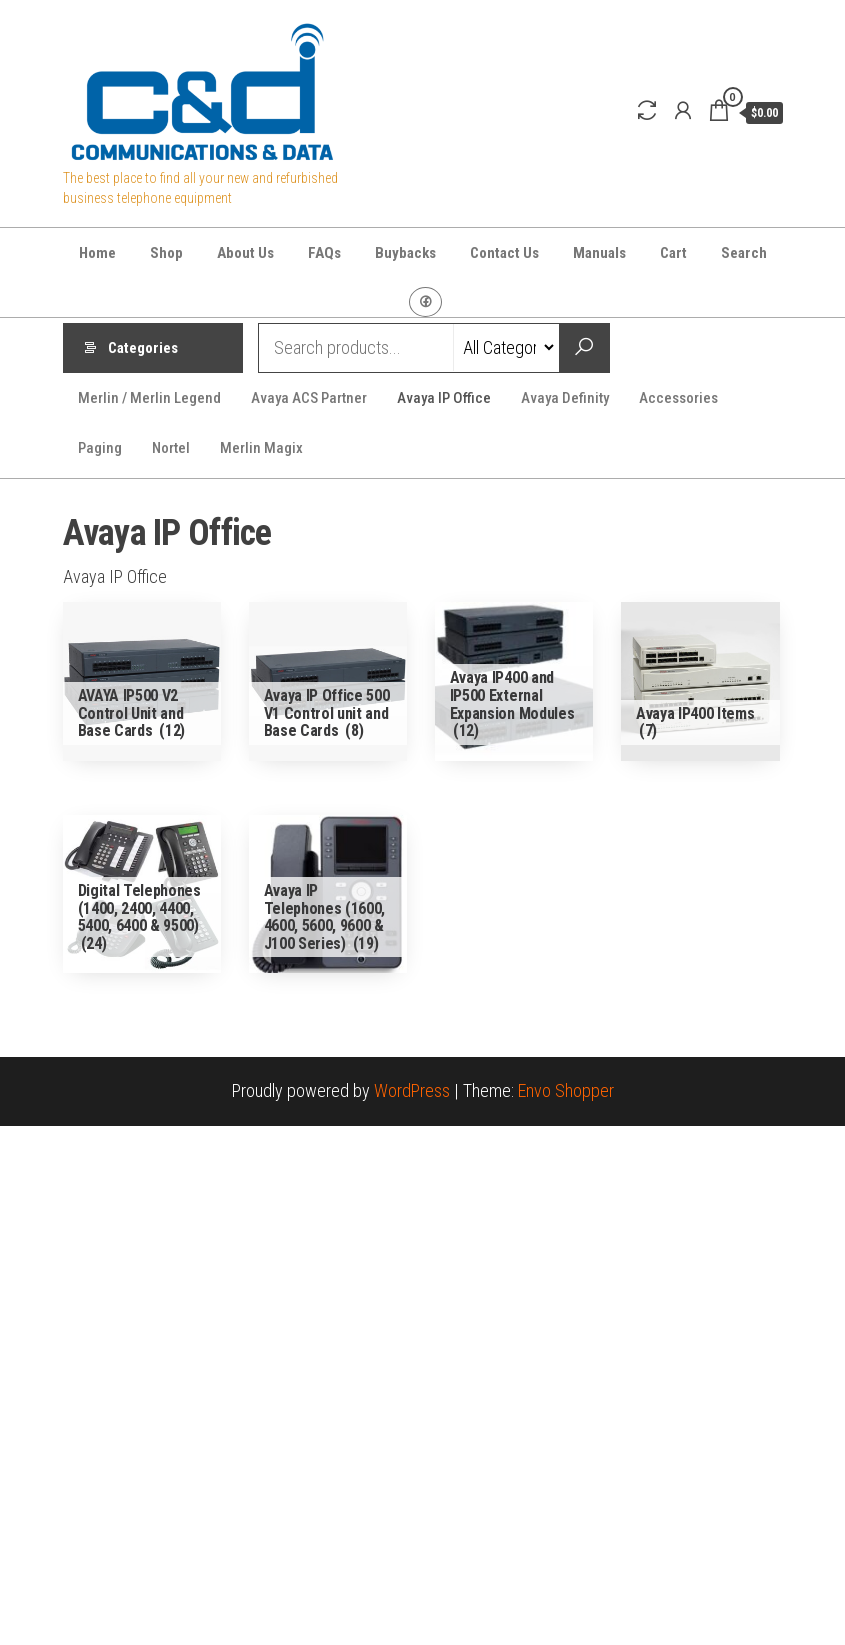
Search (744, 253)
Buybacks (405, 253)
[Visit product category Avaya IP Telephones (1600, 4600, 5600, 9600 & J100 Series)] (328, 894)
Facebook (425, 302)
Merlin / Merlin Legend (149, 398)
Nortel (171, 448)
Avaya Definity (565, 398)
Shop (166, 253)
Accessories (678, 398)
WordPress (412, 1090)
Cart (673, 253)
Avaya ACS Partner (309, 398)
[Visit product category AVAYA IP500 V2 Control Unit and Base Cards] (142, 681)
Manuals (599, 253)
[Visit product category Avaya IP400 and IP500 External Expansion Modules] (514, 681)
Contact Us (504, 253)
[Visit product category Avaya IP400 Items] (700, 681)
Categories (143, 348)
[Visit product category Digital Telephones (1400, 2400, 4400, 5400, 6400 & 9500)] (142, 894)
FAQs (324, 253)
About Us (245, 253)
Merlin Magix (261, 448)
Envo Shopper (566, 1090)
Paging (100, 448)
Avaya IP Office (444, 398)
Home (97, 253)
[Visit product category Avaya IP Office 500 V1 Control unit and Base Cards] (328, 681)
